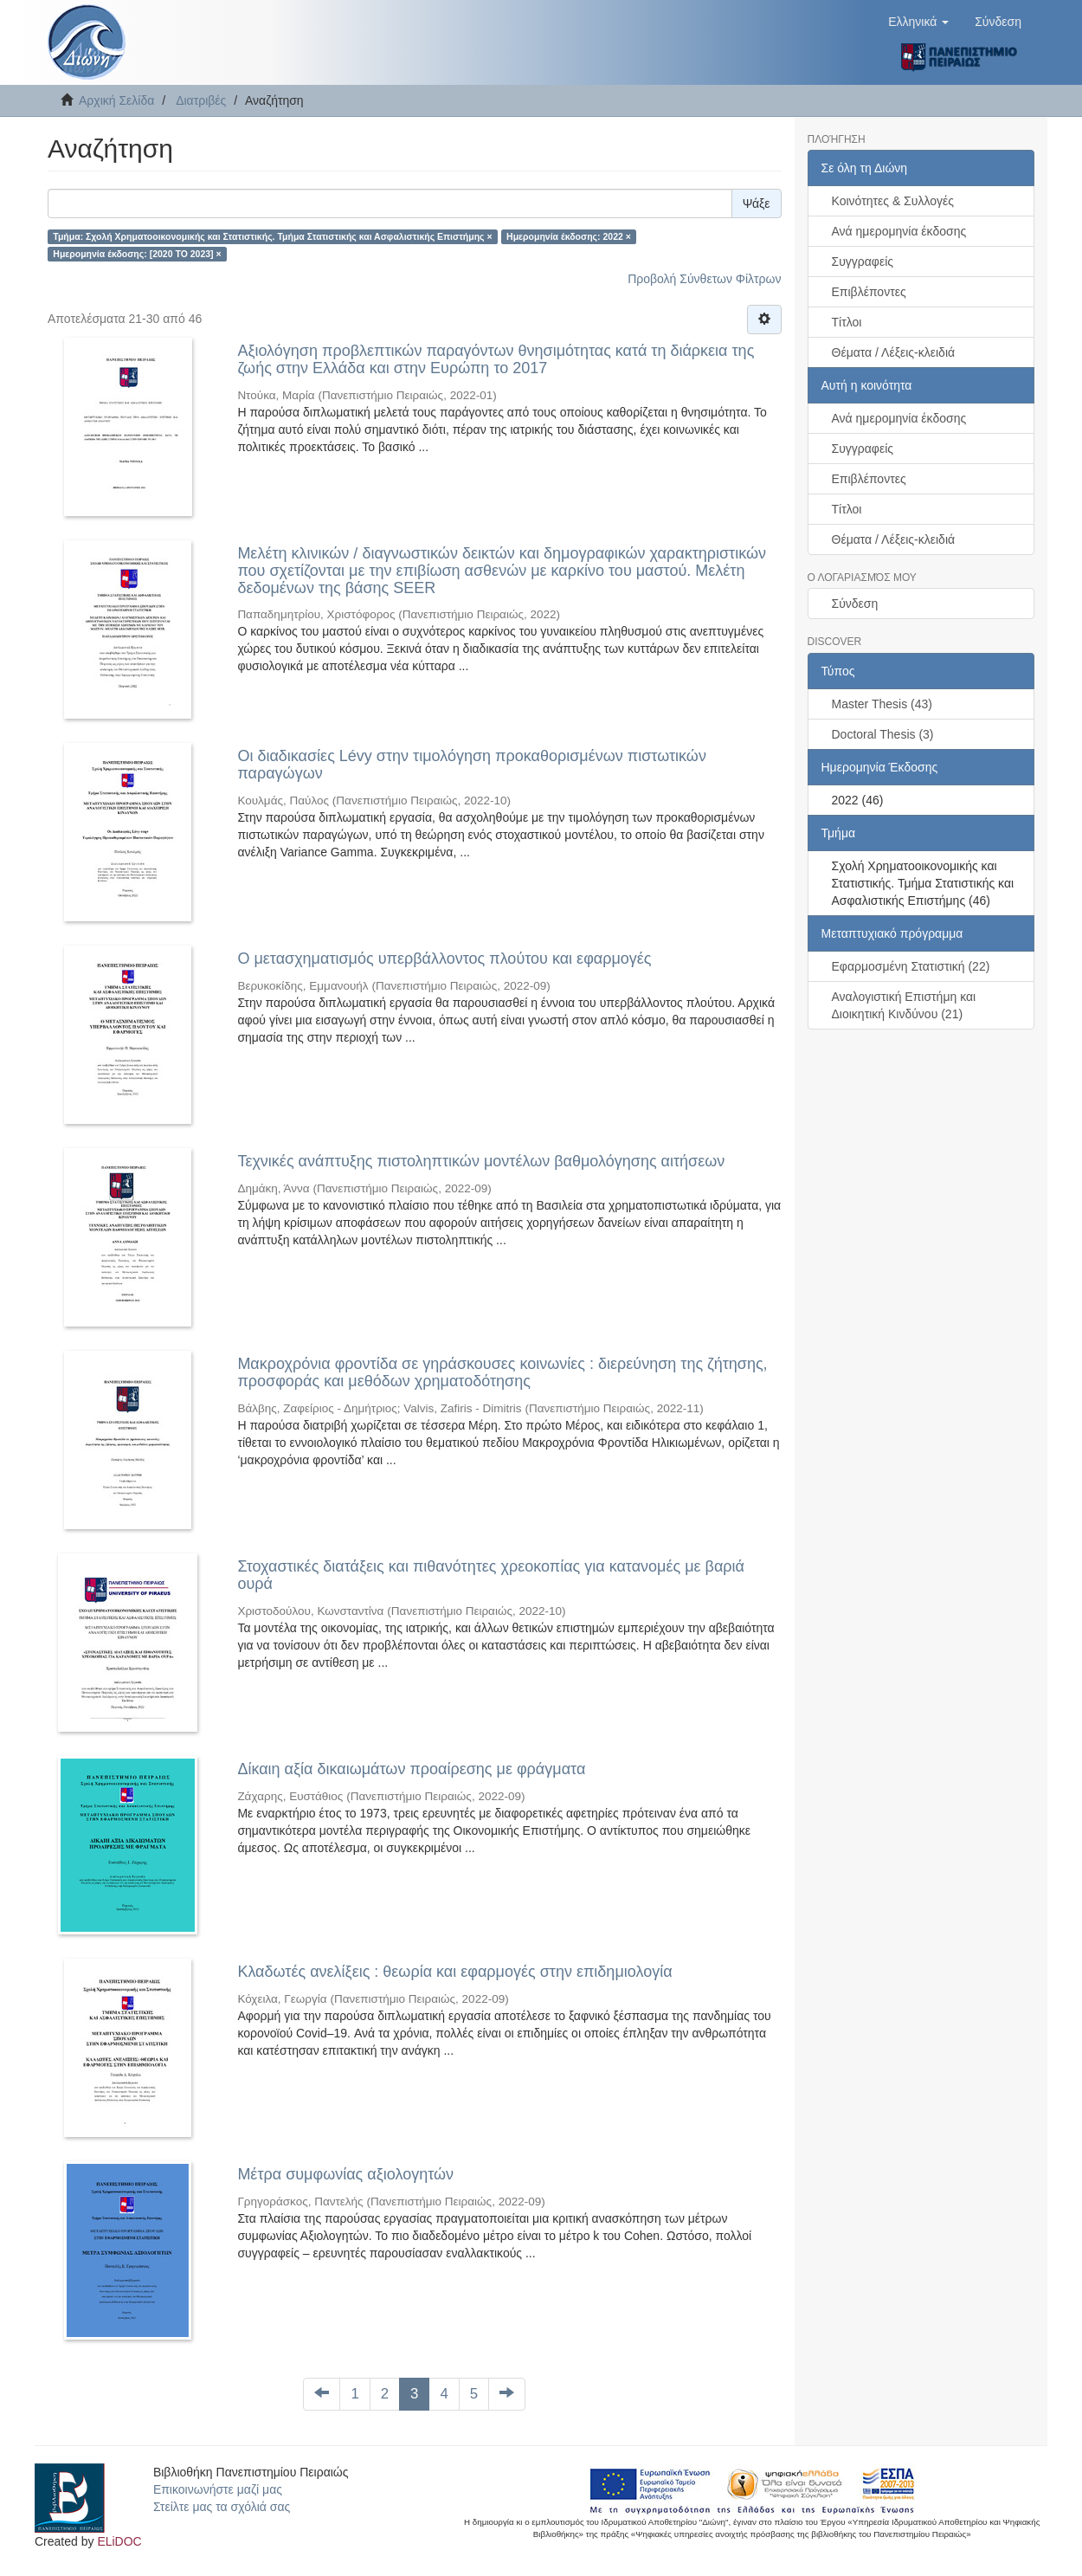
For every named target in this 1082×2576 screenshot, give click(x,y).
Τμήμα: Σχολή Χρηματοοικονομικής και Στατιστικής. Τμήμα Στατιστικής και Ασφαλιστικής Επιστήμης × (272, 236)
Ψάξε (756, 203)
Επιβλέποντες (869, 292)
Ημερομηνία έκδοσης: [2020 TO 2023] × (137, 254)
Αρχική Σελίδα (116, 100)
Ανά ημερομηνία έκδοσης (899, 231)
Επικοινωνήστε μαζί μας (217, 2489)
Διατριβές (201, 100)
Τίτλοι (847, 322)
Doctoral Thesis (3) (883, 734)
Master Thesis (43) (882, 704)
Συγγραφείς (863, 261)
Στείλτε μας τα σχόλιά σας (221, 2507)
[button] (918, 21)
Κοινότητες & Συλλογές (893, 201)
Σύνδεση (855, 603)
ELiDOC (119, 2541)
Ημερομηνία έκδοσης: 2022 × (568, 236)
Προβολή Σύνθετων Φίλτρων (704, 279)
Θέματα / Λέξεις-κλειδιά (894, 352)
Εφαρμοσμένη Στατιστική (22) (911, 966)
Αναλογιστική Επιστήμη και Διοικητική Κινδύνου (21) (904, 1005)
